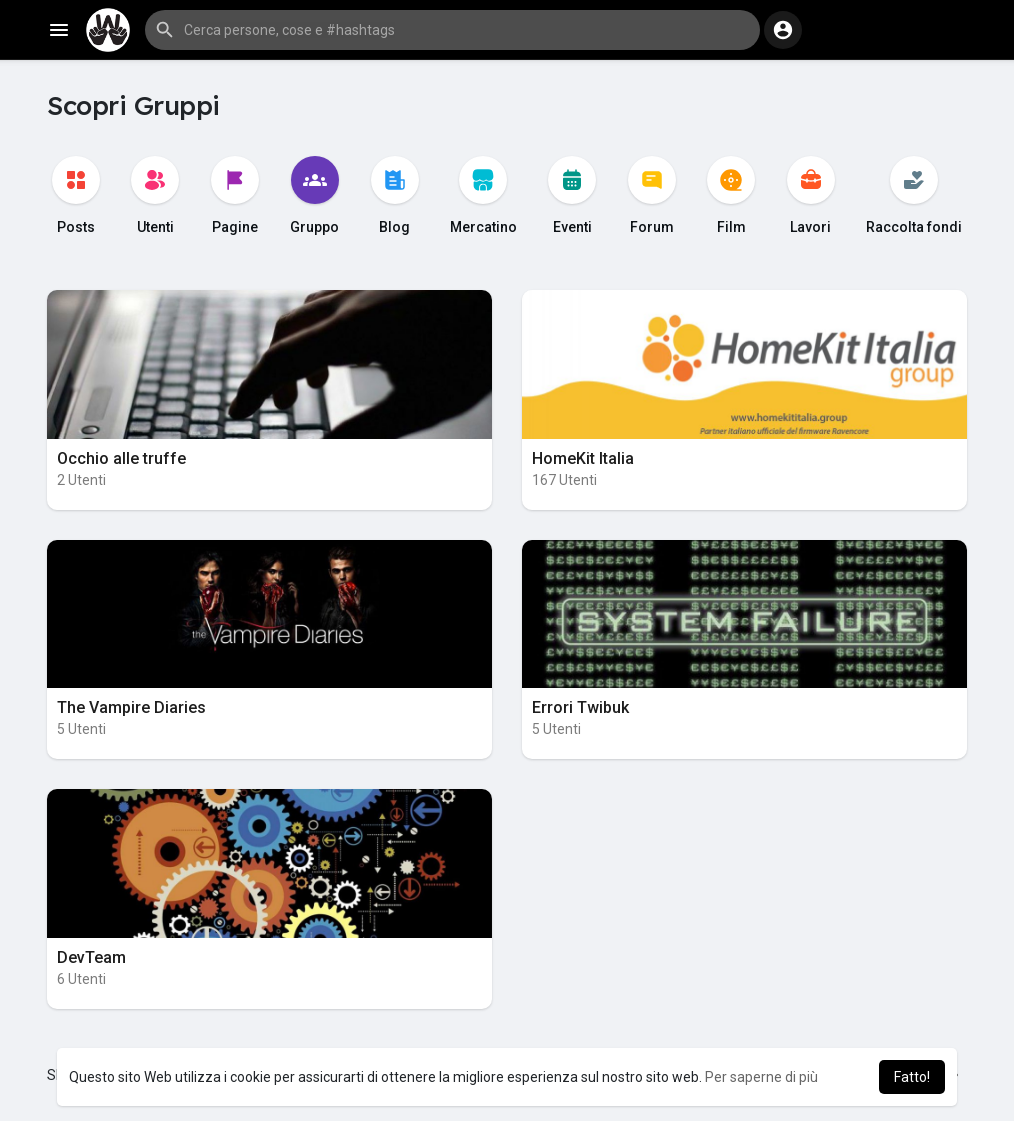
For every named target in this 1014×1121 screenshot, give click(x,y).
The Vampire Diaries (131, 707)
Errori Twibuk (580, 707)
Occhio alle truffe (121, 458)
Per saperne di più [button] (761, 1077)
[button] (452, 30)
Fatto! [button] (912, 1077)
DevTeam (91, 957)
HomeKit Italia (583, 458)
